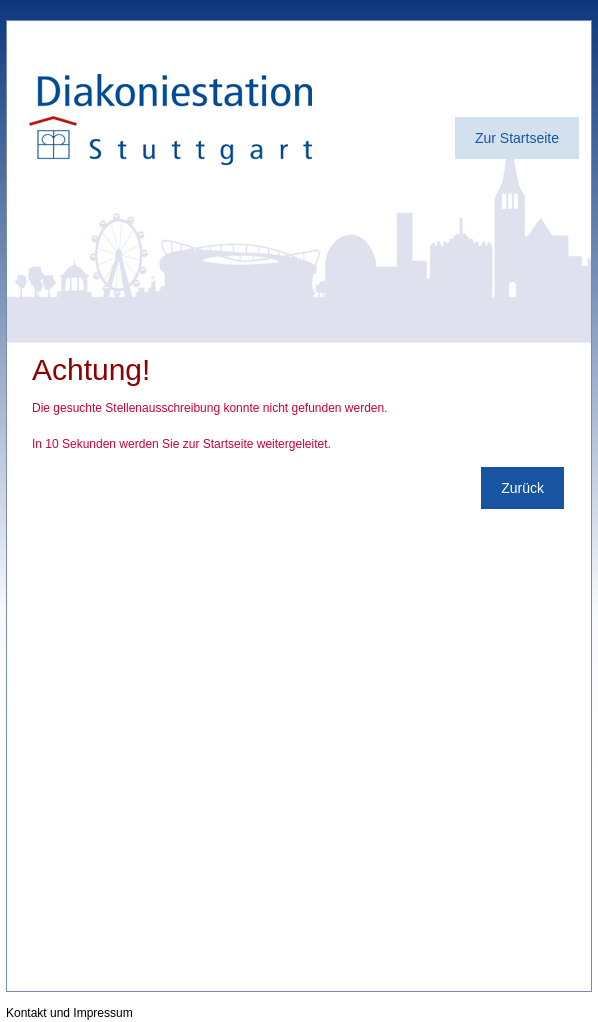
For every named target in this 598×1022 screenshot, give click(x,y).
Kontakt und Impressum (69, 1013)
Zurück (522, 488)
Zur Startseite (517, 138)
